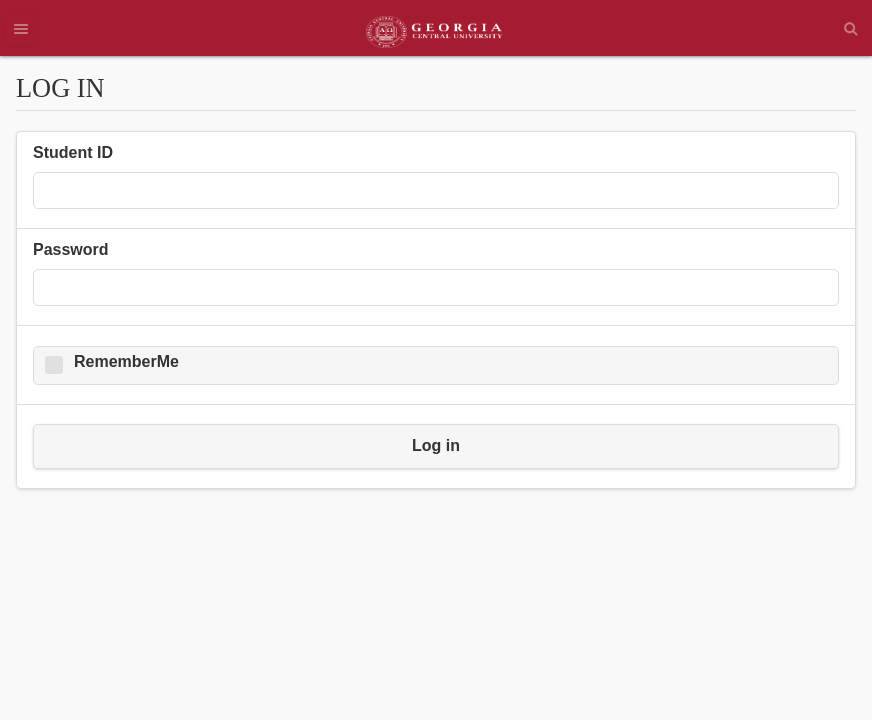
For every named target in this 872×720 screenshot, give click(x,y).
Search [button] (851, 29)
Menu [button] (21, 29)
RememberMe (126, 361)
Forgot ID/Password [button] (225, 630)
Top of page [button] (81, 630)
